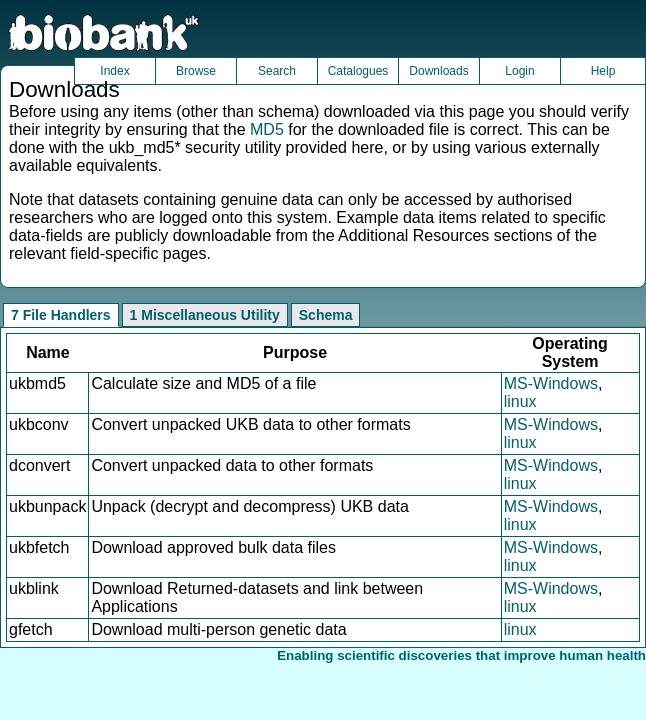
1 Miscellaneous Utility (205, 315)
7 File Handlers (61, 315)
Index (114, 71)
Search (277, 71)
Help (603, 71)
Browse (196, 71)
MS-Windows (551, 383)
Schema (326, 315)
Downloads (438, 71)
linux (520, 401)
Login (519, 71)
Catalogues (358, 71)
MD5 (267, 129)
